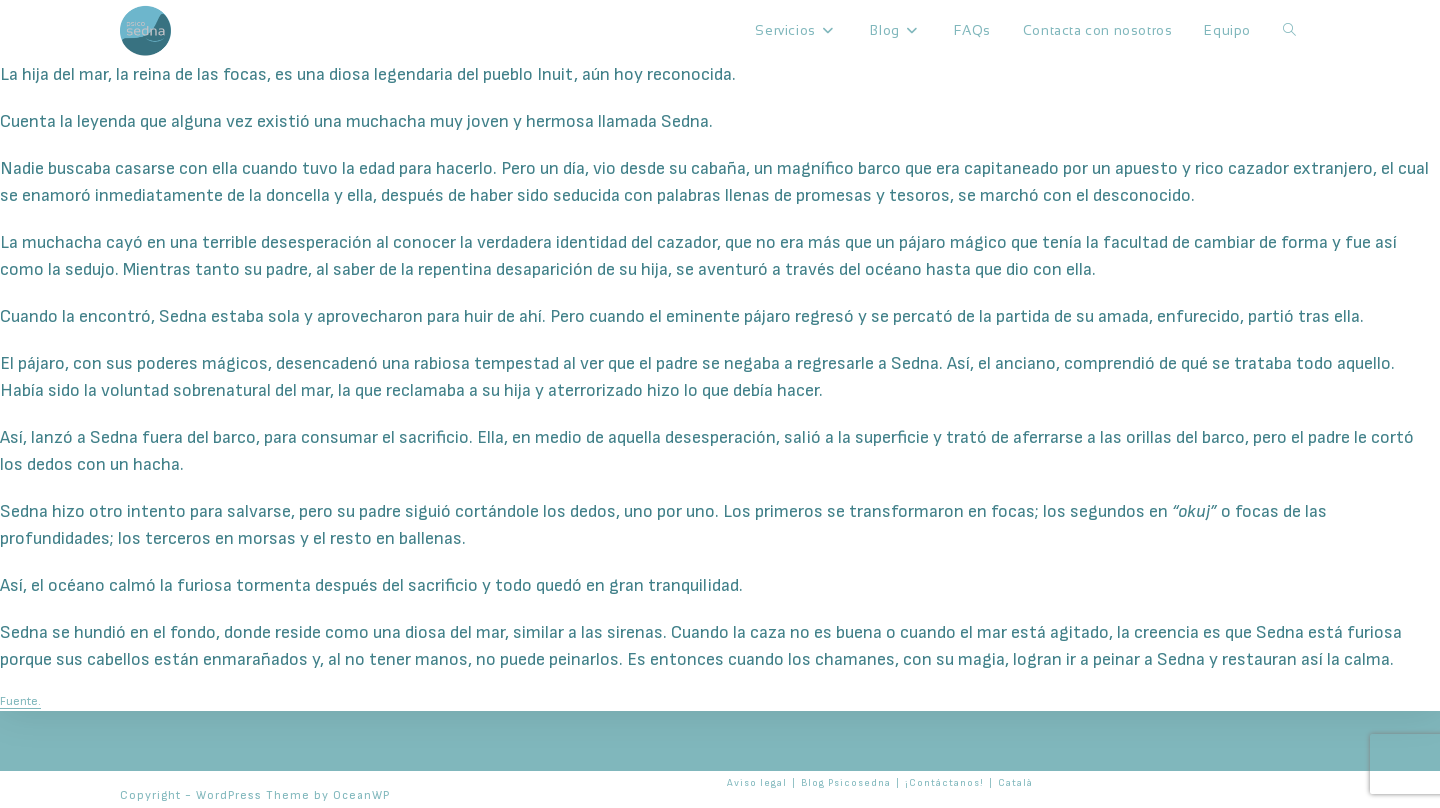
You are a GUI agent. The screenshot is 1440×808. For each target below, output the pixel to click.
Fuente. (20, 701)
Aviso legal (757, 783)
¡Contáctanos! (944, 783)
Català (1015, 783)
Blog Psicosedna (846, 783)
